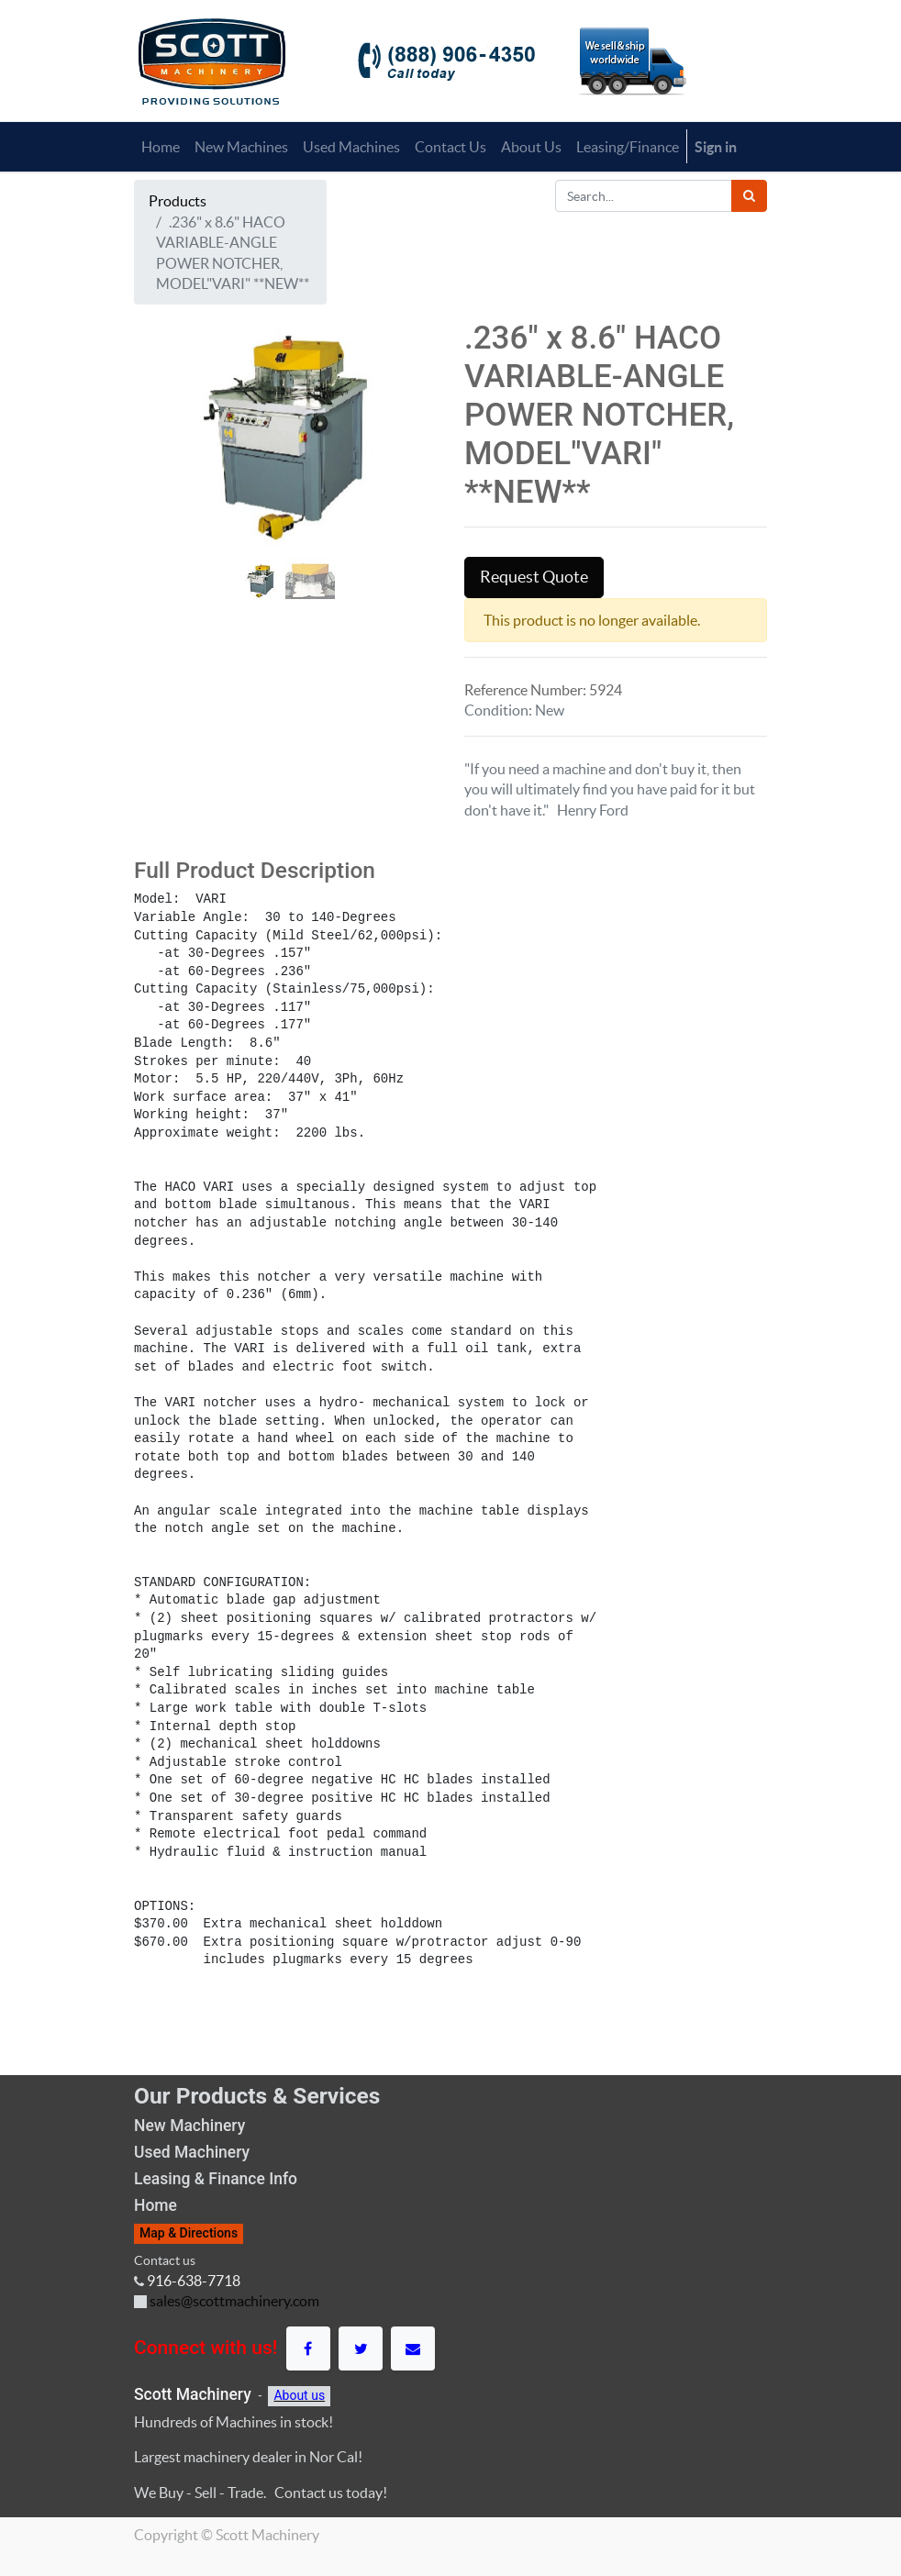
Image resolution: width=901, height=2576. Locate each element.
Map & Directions (188, 2233)
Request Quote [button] (534, 577)
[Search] (749, 196)
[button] (157, 502)
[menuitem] (160, 146)
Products (177, 201)
